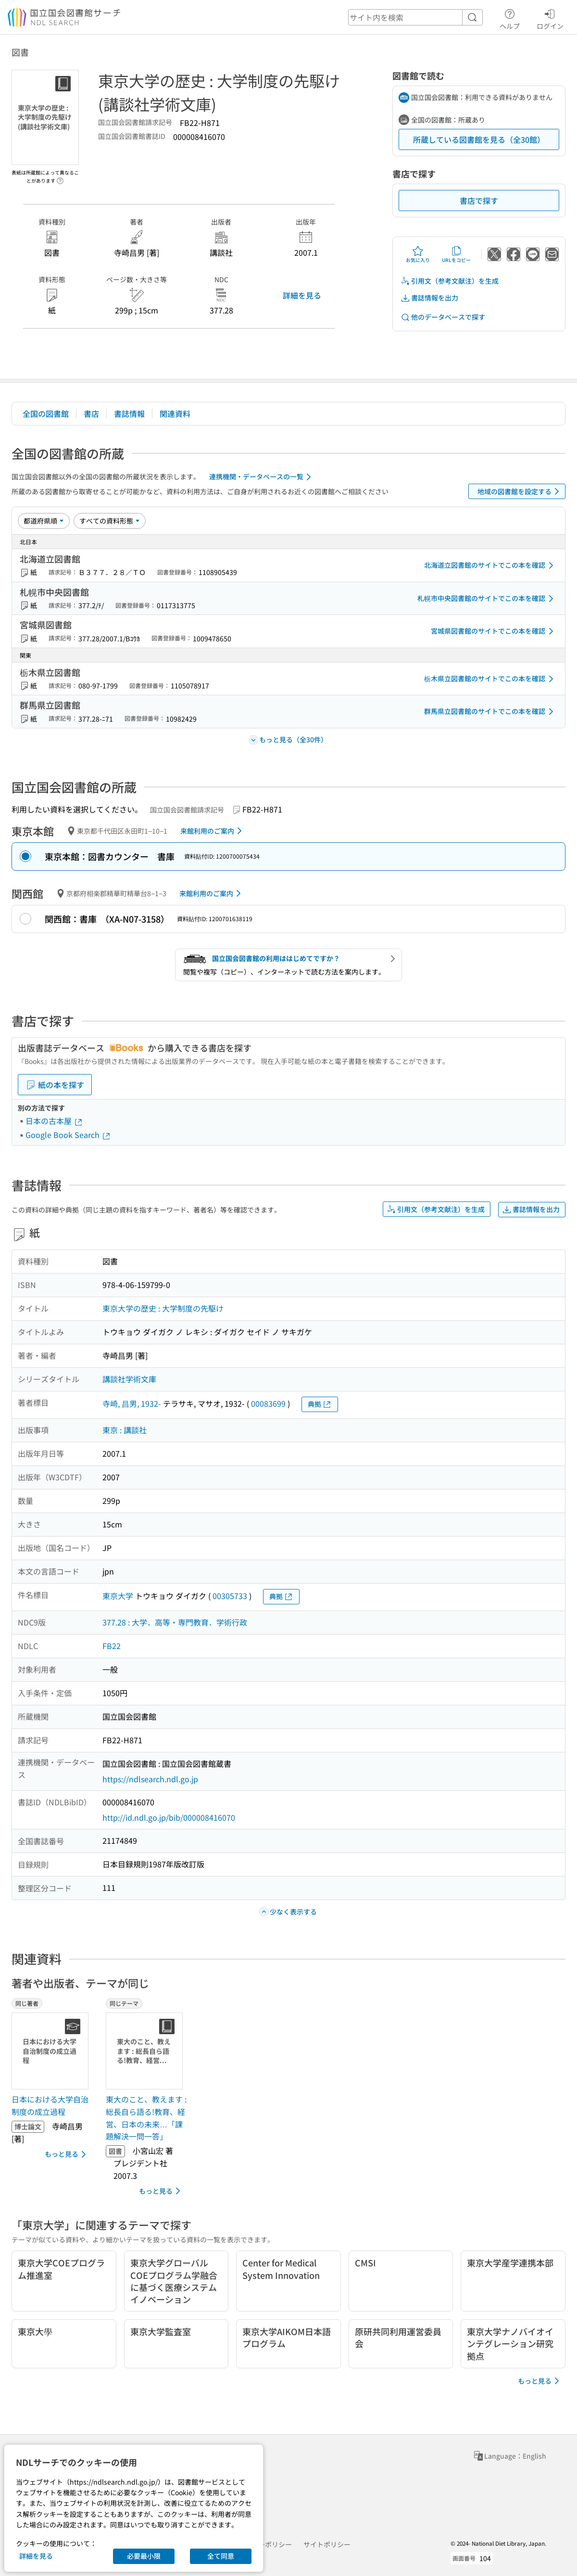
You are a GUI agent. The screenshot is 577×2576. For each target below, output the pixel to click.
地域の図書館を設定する (520, 491)
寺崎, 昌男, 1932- (131, 1403)
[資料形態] (110, 520)
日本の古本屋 (54, 1120)
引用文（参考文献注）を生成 (450, 281)
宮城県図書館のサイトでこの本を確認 (494, 631)
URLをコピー (456, 254)
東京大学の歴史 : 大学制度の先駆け (163, 1308)
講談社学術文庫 (129, 1379)
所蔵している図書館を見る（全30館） (479, 139)
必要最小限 (144, 2556)
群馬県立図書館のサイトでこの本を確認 (490, 711)
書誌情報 (129, 413)
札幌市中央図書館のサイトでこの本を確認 (487, 598)
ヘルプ (510, 17)
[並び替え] (44, 520)
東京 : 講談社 (124, 1430)
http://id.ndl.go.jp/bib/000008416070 (168, 1817)
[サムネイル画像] (52, 2051)
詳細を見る (302, 295)
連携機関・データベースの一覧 (261, 477)
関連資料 (175, 413)
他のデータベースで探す (443, 317)
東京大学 (117, 1595)
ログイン (550, 17)
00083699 (268, 1403)
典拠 (320, 1404)
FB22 (111, 1645)
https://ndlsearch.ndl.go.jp (150, 1779)
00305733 (230, 1595)
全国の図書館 (46, 413)
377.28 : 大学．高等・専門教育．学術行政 (174, 1622)
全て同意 (220, 2556)
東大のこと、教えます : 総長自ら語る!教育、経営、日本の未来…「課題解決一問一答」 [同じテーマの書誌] (146, 2117)
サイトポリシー (327, 2544)
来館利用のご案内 (212, 831)
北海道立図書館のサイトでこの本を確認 (490, 565)
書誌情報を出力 (429, 298)
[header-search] (415, 17)
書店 (91, 413)
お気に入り (418, 254)
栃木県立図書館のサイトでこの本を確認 (490, 679)
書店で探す (479, 200)
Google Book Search (68, 1134)
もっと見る (67, 2154)
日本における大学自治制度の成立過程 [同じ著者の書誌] (50, 2105)
